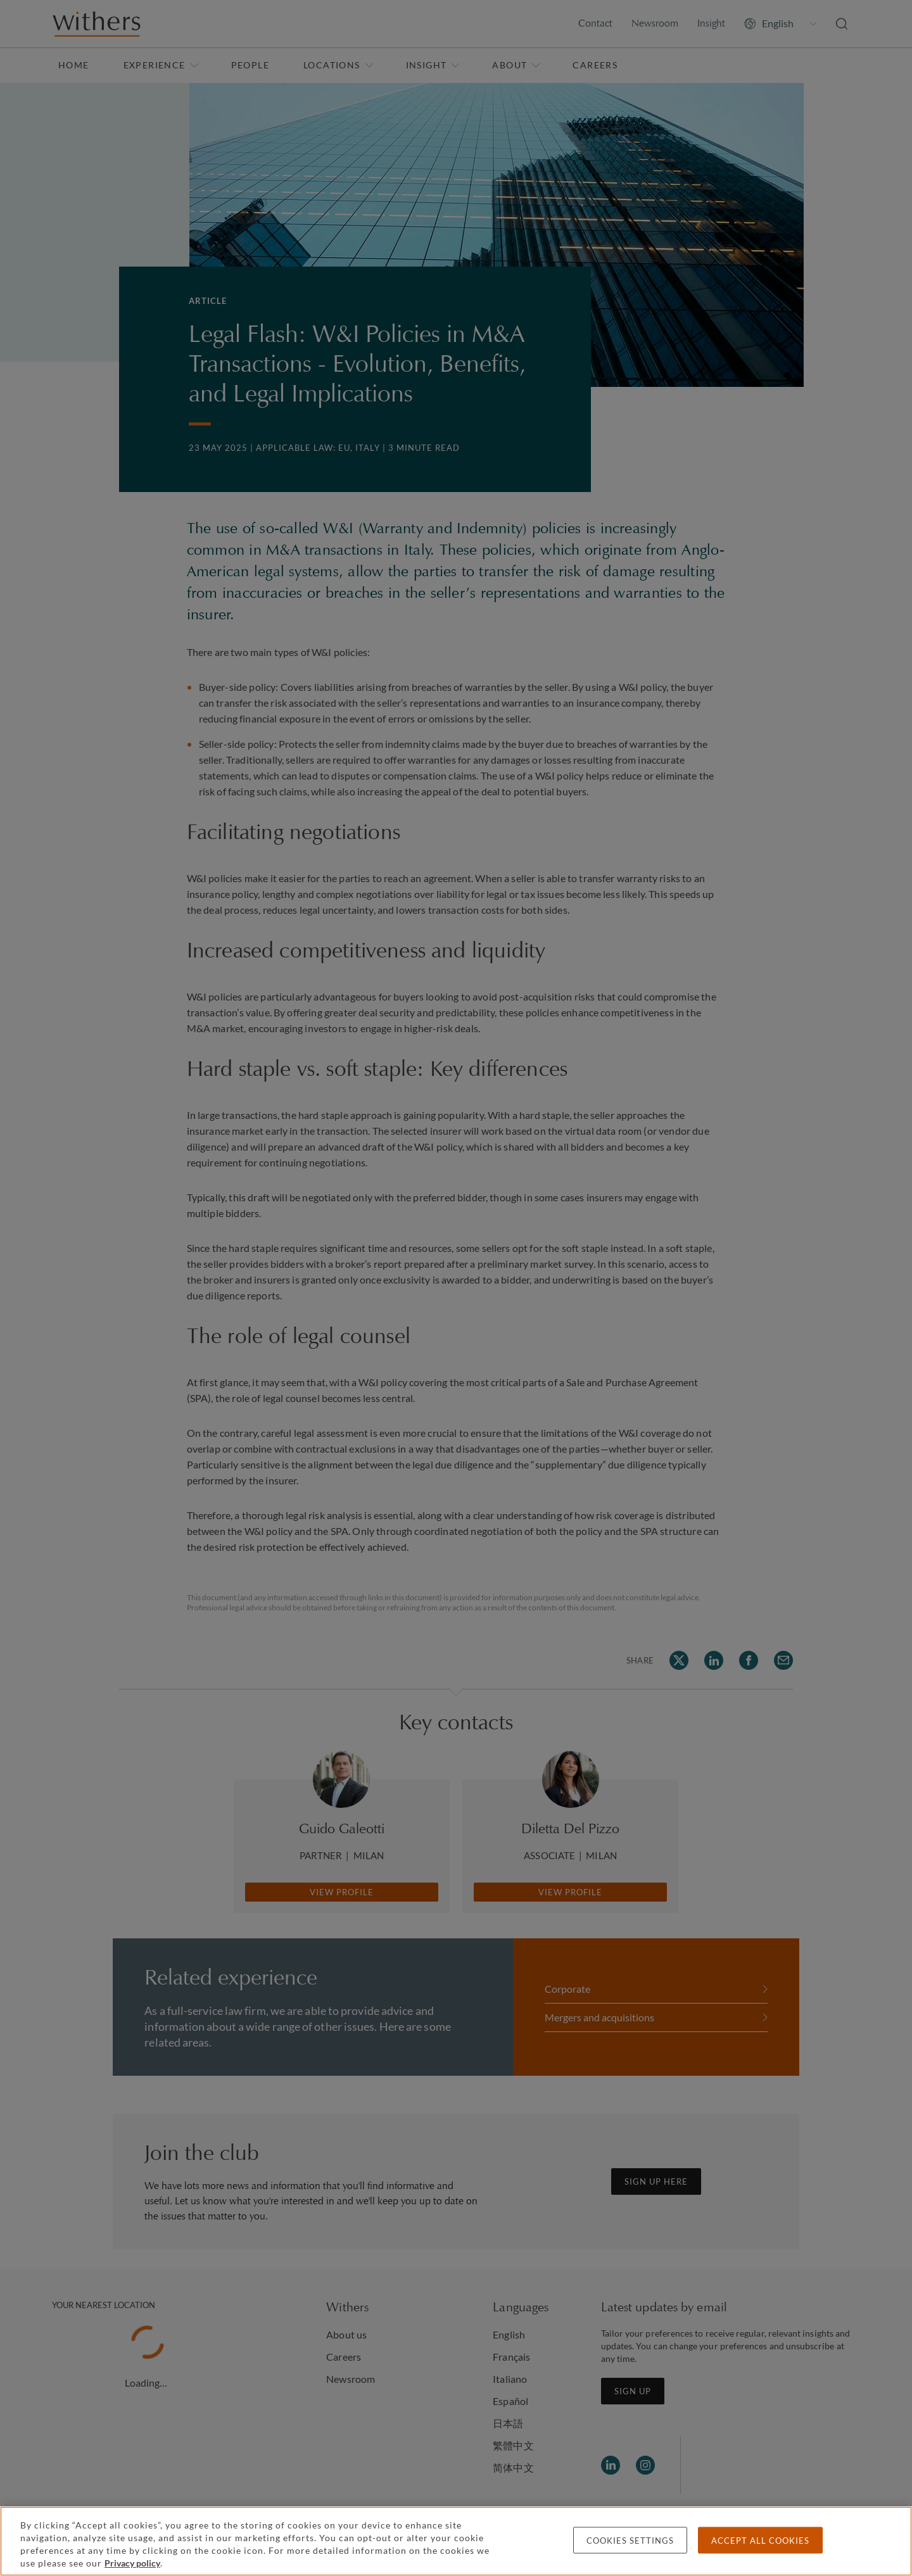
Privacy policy (132, 2563)
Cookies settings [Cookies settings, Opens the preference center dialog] (630, 2540)
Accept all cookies (760, 2540)
